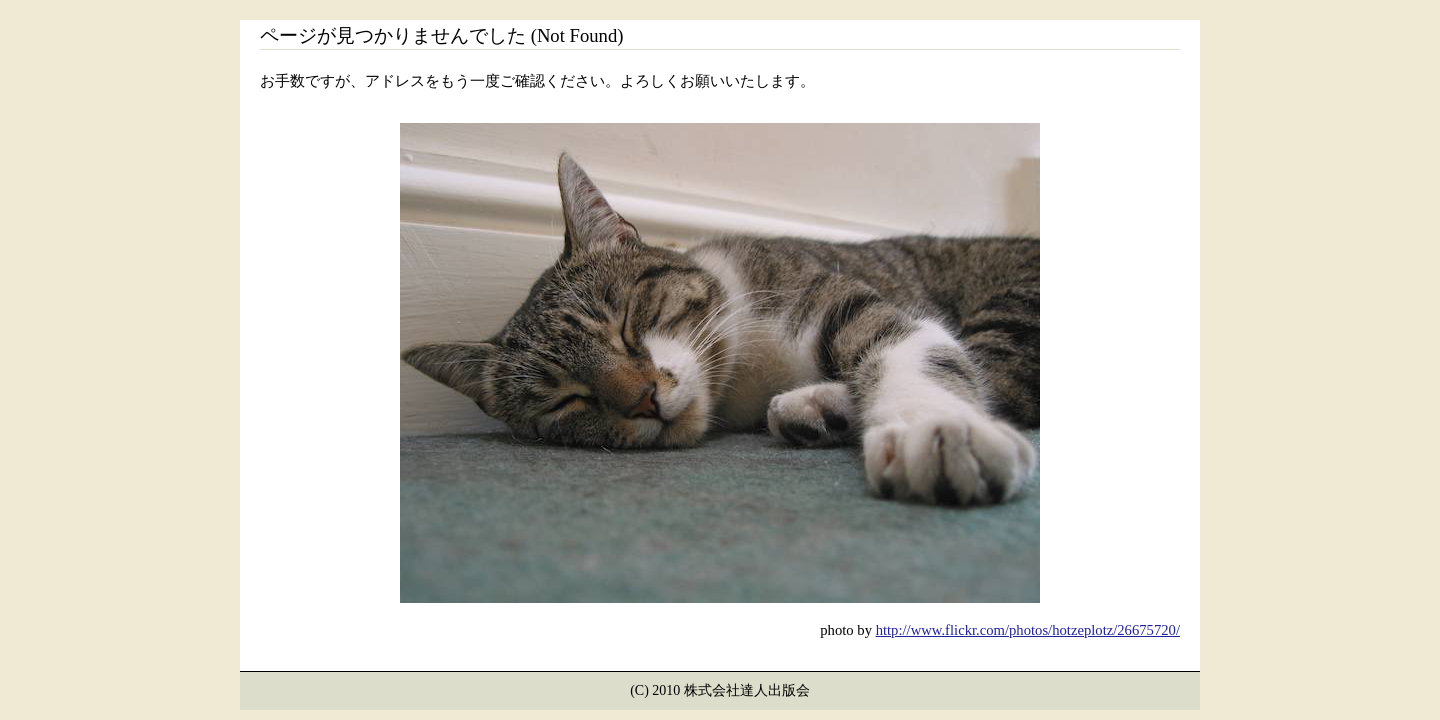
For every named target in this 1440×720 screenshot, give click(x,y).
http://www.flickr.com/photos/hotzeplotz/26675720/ (1028, 630)
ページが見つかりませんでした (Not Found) (441, 35)
